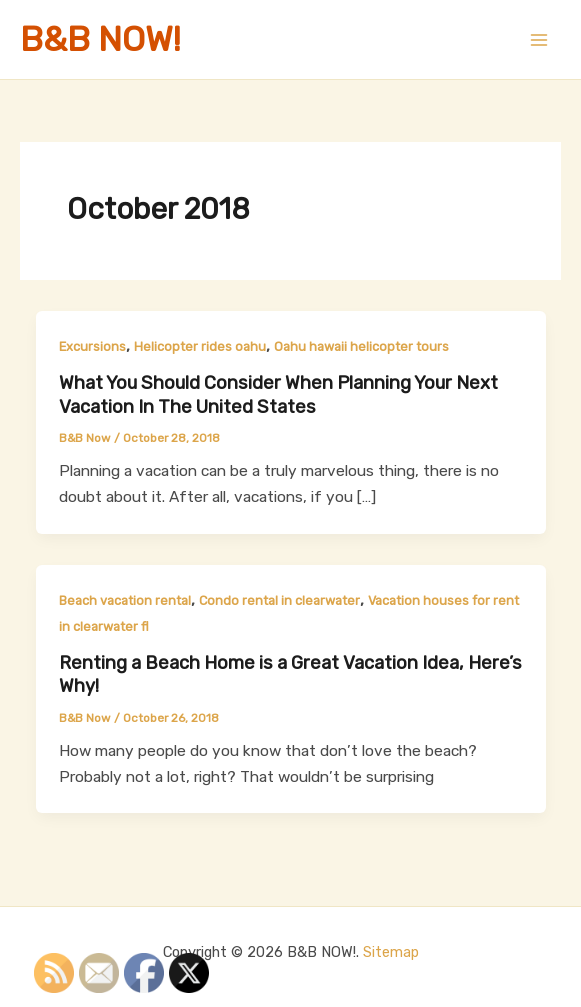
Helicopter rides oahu (200, 346)
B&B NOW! (100, 39)
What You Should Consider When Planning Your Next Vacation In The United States (278, 395)
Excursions (92, 346)
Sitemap (391, 952)
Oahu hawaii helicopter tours (361, 346)
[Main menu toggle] (539, 39)
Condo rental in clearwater (279, 600)
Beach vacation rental (125, 600)
